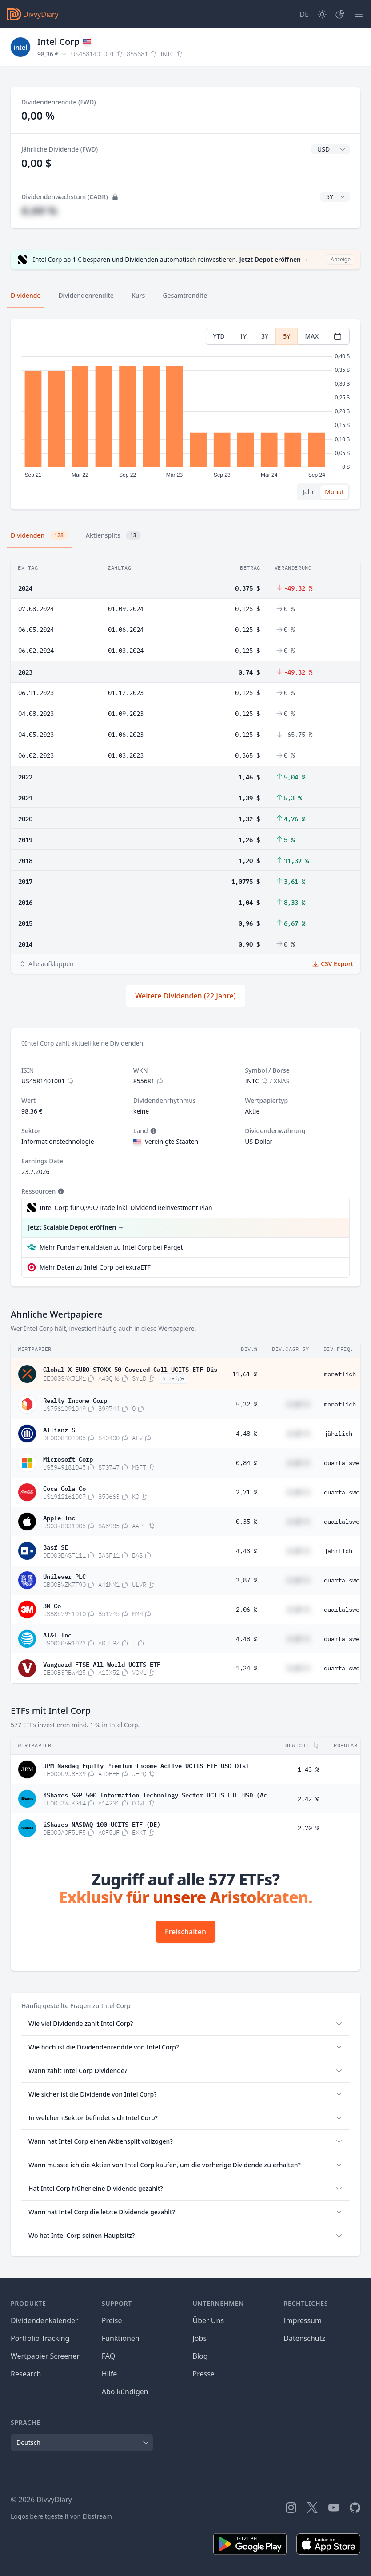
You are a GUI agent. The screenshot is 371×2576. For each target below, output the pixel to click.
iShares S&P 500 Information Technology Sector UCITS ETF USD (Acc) (157, 1794)
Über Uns (208, 2320)
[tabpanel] (185, 414)
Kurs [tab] (138, 295)
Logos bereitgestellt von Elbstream (61, 2516)
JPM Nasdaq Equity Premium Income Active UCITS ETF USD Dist (146, 1765)
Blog (200, 2356)
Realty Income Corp (75, 1399)
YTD (219, 336)
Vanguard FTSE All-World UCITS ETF (101, 1663)
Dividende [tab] (25, 295)
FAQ (108, 2356)
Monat (334, 491)
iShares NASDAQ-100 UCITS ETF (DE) (101, 1823)
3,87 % (246, 1580)
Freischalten (185, 1932)
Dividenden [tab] (39, 535)
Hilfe (109, 2374)
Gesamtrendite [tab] (185, 295)
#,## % (39, 210)
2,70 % (308, 1828)
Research (26, 2374)
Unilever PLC (64, 1575)
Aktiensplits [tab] (113, 535)
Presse (204, 2374)
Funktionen (121, 2338)
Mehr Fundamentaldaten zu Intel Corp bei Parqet (111, 1247)
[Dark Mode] (322, 14)
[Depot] (340, 14)
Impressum (302, 2320)
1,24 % (246, 1668)
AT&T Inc (57, 1634)
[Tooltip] (152, 1130)
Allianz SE (61, 1429)
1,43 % (308, 1769)
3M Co (52, 1605)
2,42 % (308, 1799)
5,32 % (246, 1404)
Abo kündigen (125, 2391)
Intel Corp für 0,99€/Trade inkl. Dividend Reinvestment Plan (126, 1207)
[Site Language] (304, 14)
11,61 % (244, 1374)
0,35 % (246, 1522)
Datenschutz (304, 2338)
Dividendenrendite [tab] (85, 295)
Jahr (308, 491)
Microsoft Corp (68, 1458)
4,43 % (246, 1551)
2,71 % (246, 1492)
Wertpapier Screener (45, 2356)
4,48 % (246, 1434)
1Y (243, 336)
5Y (286, 336)
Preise (112, 2320)
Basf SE (55, 1546)
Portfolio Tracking (40, 2338)
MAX (312, 336)
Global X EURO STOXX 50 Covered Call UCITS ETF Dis (130, 1368)
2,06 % (246, 1609)
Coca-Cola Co (64, 1487)
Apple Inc (59, 1517)
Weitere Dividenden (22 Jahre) (185, 996)
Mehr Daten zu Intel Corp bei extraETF (95, 1267)
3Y (264, 336)
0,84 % (246, 1463)
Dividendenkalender (44, 2320)
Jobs (200, 2338)
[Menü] (358, 14)
